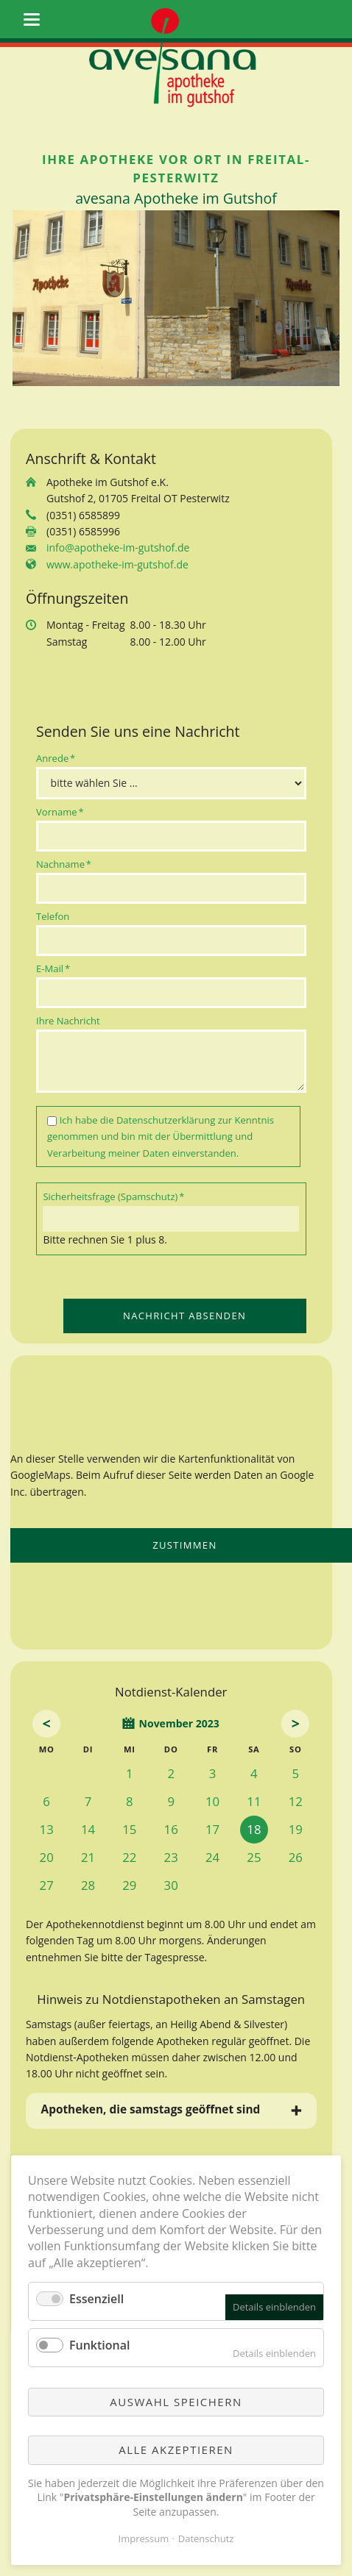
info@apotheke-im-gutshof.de (117, 547)
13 (47, 1829)
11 (254, 1801)
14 (88, 1829)
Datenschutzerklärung (165, 1120)
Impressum (144, 2538)
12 (296, 1801)
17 (212, 1829)
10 (212, 1801)
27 (47, 1885)
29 (129, 1885)
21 (88, 1857)
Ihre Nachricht (68, 1020)
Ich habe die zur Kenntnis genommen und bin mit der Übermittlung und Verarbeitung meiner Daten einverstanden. (160, 1136)
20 (47, 1857)
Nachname (63, 864)
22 (129, 1857)
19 (296, 1829)
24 (212, 1857)
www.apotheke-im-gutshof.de (117, 564)
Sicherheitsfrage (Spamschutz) (113, 1196)
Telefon (52, 916)
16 (171, 1829)
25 (254, 1857)
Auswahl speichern (176, 2401)
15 (129, 1829)
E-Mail (58, 968)
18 (254, 1829)
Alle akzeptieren (176, 2449)
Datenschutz (206, 2538)
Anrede (58, 758)
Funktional (99, 2345)
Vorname (60, 811)
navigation (31, 19)
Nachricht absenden (184, 1315)
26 (296, 1857)
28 (88, 1885)
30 (171, 1885)
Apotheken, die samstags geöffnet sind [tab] (151, 2109)
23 (171, 1857)
